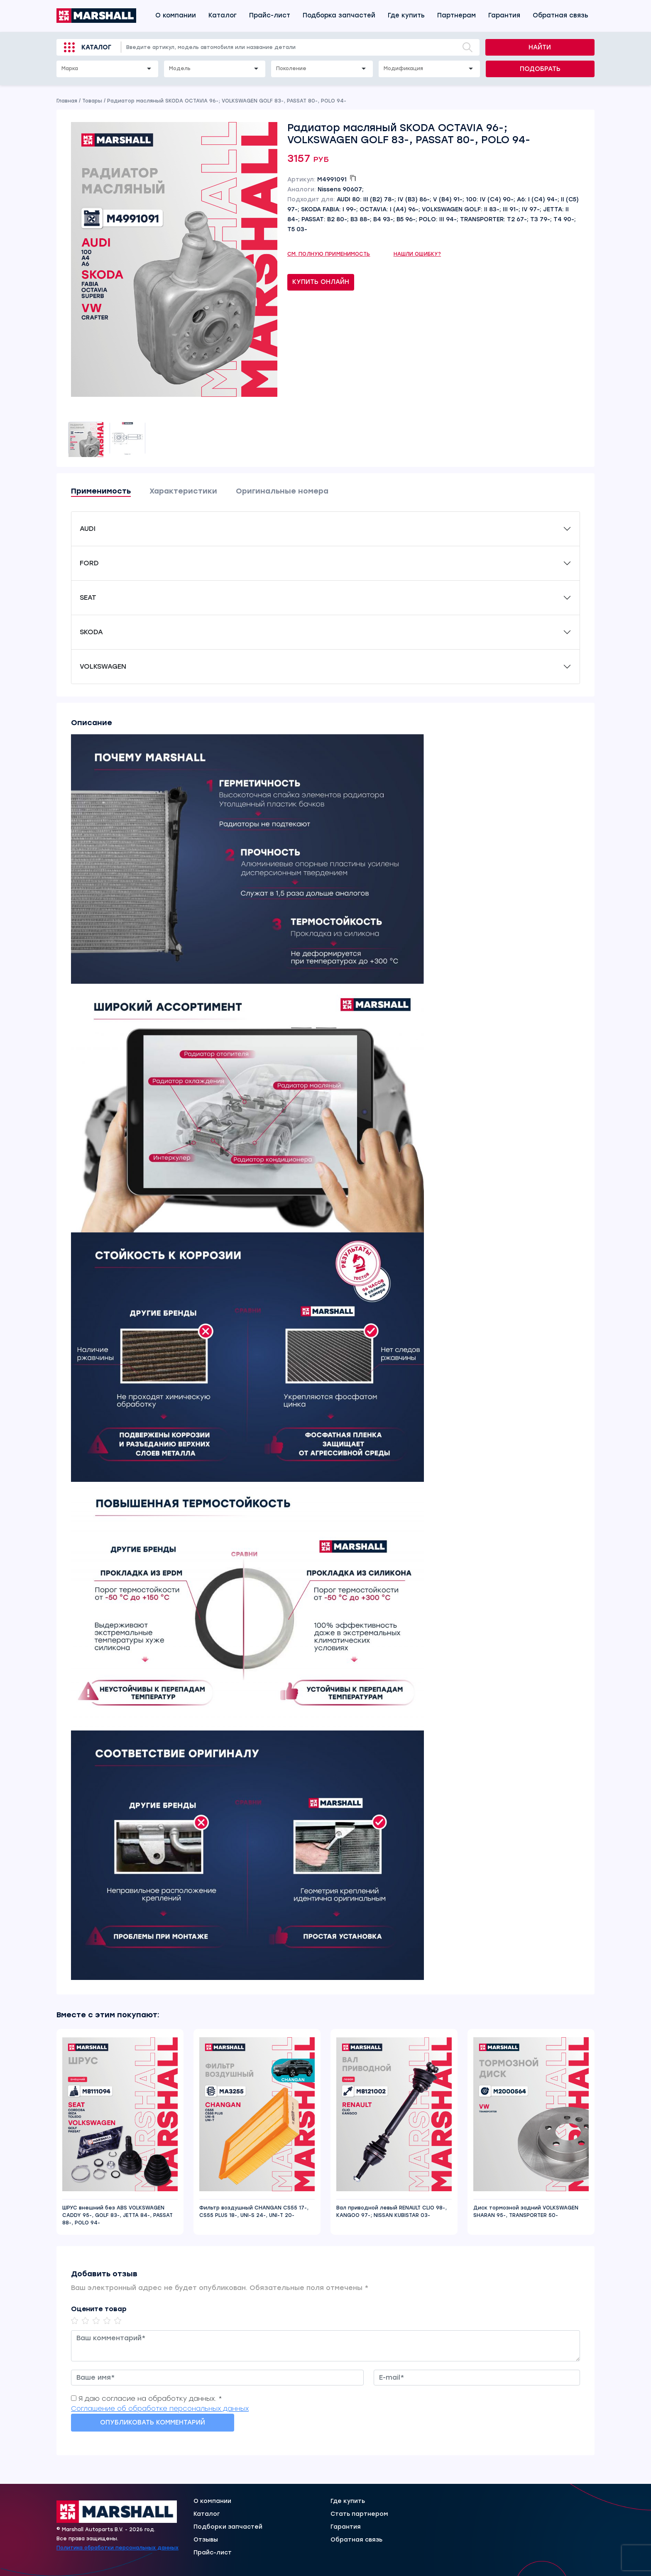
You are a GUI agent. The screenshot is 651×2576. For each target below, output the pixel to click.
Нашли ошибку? (417, 254)
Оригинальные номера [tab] (282, 491)
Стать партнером (359, 2514)
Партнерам (456, 15)
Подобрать (540, 69)
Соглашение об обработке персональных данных (160, 2408)
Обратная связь (560, 15)
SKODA (91, 632)
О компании (175, 15)
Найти (540, 47)
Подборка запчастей (339, 15)
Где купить (406, 15)
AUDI (87, 529)
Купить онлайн (320, 282)
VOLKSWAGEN (103, 666)
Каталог (222, 15)
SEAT (88, 597)
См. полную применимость (328, 254)
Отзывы (205, 2540)
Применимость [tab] (101, 491)
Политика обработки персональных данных (117, 2548)
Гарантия (504, 15)
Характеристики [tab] (183, 491)
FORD (89, 563)
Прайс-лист (269, 15)
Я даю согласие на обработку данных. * (150, 2398)
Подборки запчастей (227, 2527)
